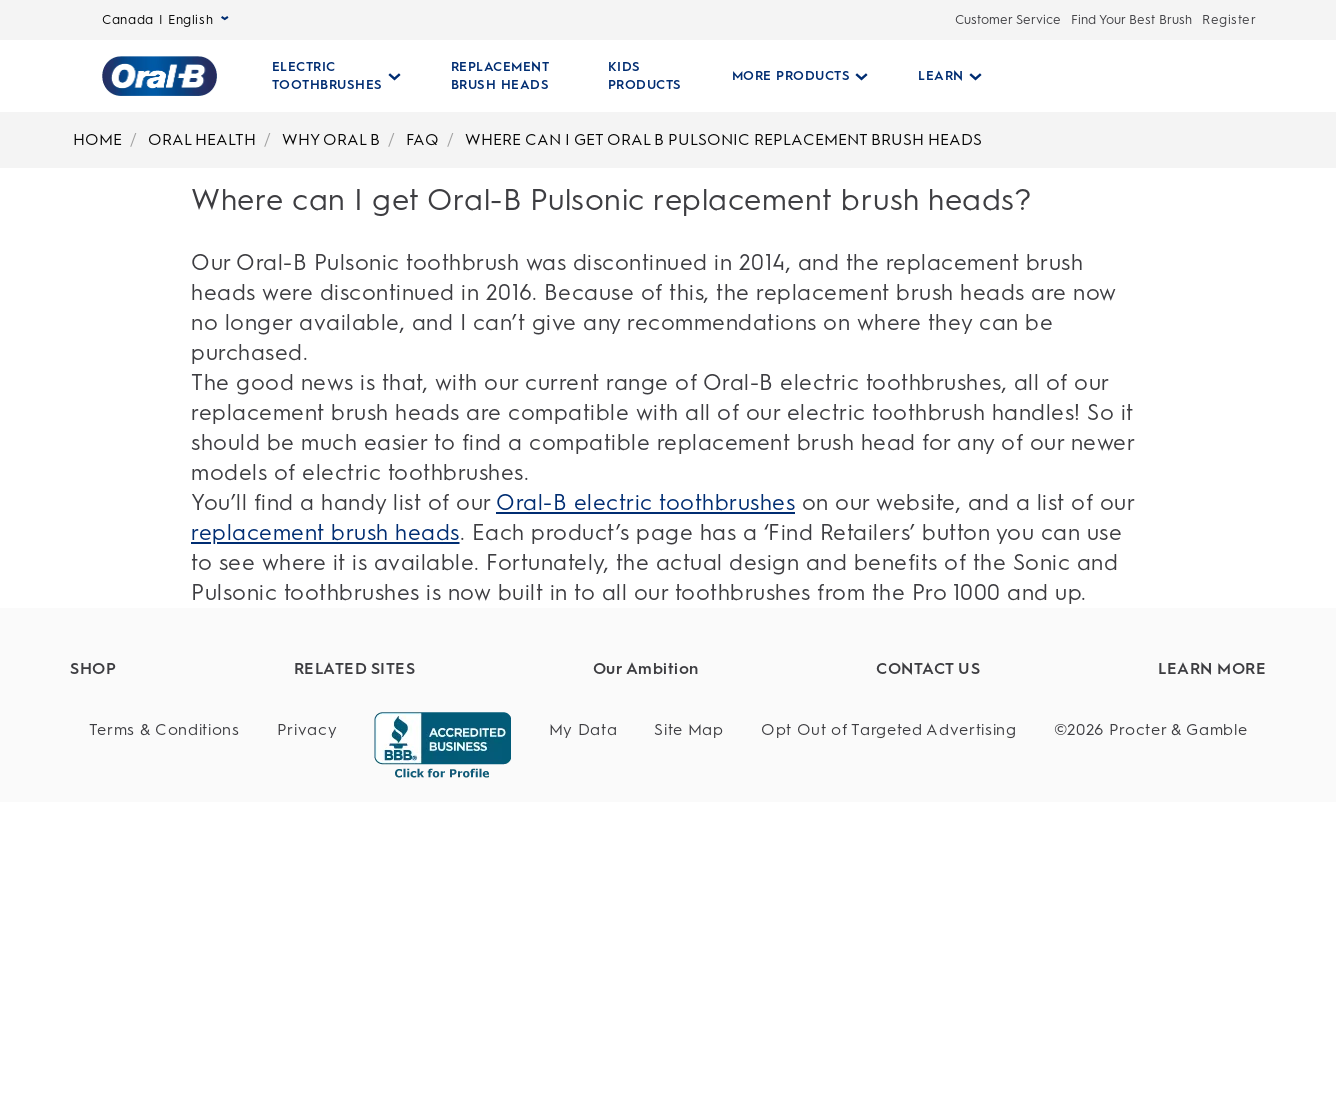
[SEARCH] (1118, 76)
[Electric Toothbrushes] (192, 747)
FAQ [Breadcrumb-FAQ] (422, 139)
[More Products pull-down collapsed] (792, 76)
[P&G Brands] (476, 710)
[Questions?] (966, 820)
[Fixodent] (476, 784)
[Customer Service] (966, 747)
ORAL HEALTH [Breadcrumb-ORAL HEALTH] (202, 139)
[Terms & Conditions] (164, 1034)
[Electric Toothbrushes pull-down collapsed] (336, 76)
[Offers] (192, 968)
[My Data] (583, 1034)
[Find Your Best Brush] (192, 710)
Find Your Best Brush (1131, 19)
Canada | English (165, 19)
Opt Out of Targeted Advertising (889, 1033)
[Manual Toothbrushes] (192, 894)
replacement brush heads (325, 532)
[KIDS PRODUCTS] (637, 76)
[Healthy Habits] (716, 710)
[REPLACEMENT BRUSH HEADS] (500, 76)
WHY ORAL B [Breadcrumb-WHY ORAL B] (331, 139)
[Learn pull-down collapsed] (942, 76)
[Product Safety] (716, 784)
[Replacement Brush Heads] (192, 784)
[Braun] (476, 820)
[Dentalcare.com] (476, 747)
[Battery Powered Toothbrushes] (192, 857)
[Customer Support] (966, 710)
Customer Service (1008, 19)
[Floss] (192, 931)
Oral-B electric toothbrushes (645, 502)
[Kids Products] (192, 820)
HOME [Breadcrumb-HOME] (97, 139)
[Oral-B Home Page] (159, 76)
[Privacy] (307, 1034)
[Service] (966, 784)
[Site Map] (688, 1034)
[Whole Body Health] (716, 820)
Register (1229, 19)
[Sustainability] (716, 747)
